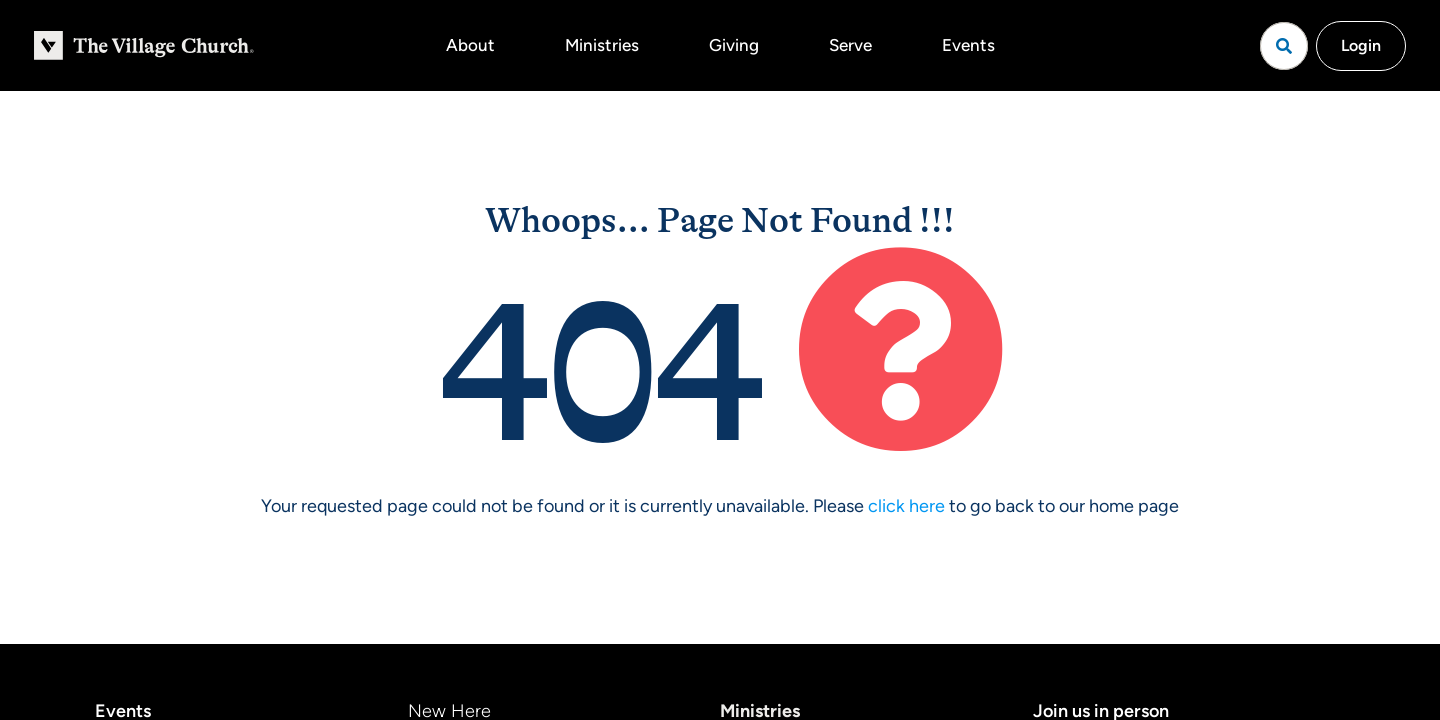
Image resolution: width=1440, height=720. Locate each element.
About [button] (470, 45)
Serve (850, 45)
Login (1361, 45)
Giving (734, 45)
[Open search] (1284, 46)
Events (968, 45)
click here (906, 506)
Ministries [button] (602, 45)
